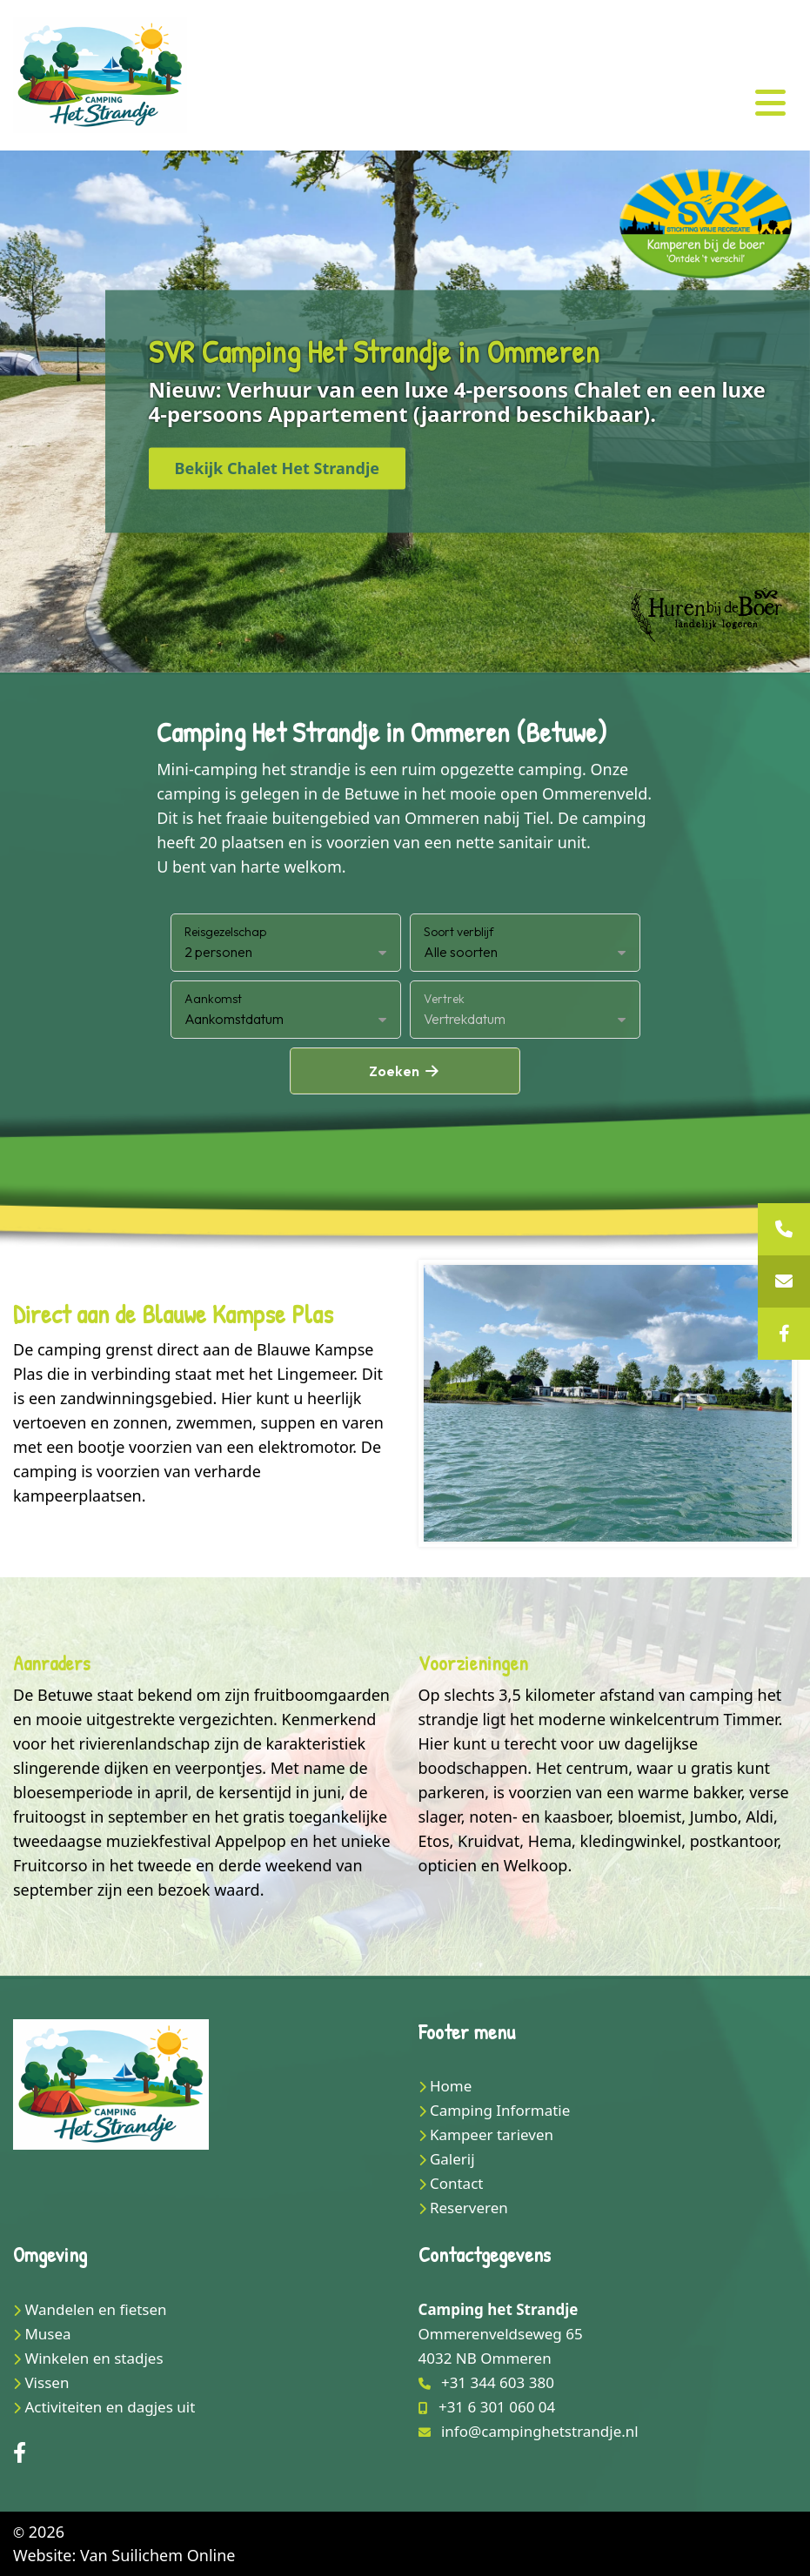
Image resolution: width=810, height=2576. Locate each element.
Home (451, 2086)
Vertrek (444, 999)
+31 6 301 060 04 (496, 2407)
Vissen (46, 2382)
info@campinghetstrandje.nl (540, 2431)
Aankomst (213, 999)
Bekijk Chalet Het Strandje (277, 468)
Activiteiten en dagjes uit (109, 2407)
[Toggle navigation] (770, 102)
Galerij (452, 2159)
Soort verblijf (459, 932)
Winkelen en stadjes (93, 2358)
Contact (457, 2183)
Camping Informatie (500, 2110)
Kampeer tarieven (491, 2134)
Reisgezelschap (225, 932)
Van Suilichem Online (157, 2555)
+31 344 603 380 (497, 2382)
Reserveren (469, 2208)
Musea (47, 2334)
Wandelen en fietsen (95, 2309)
